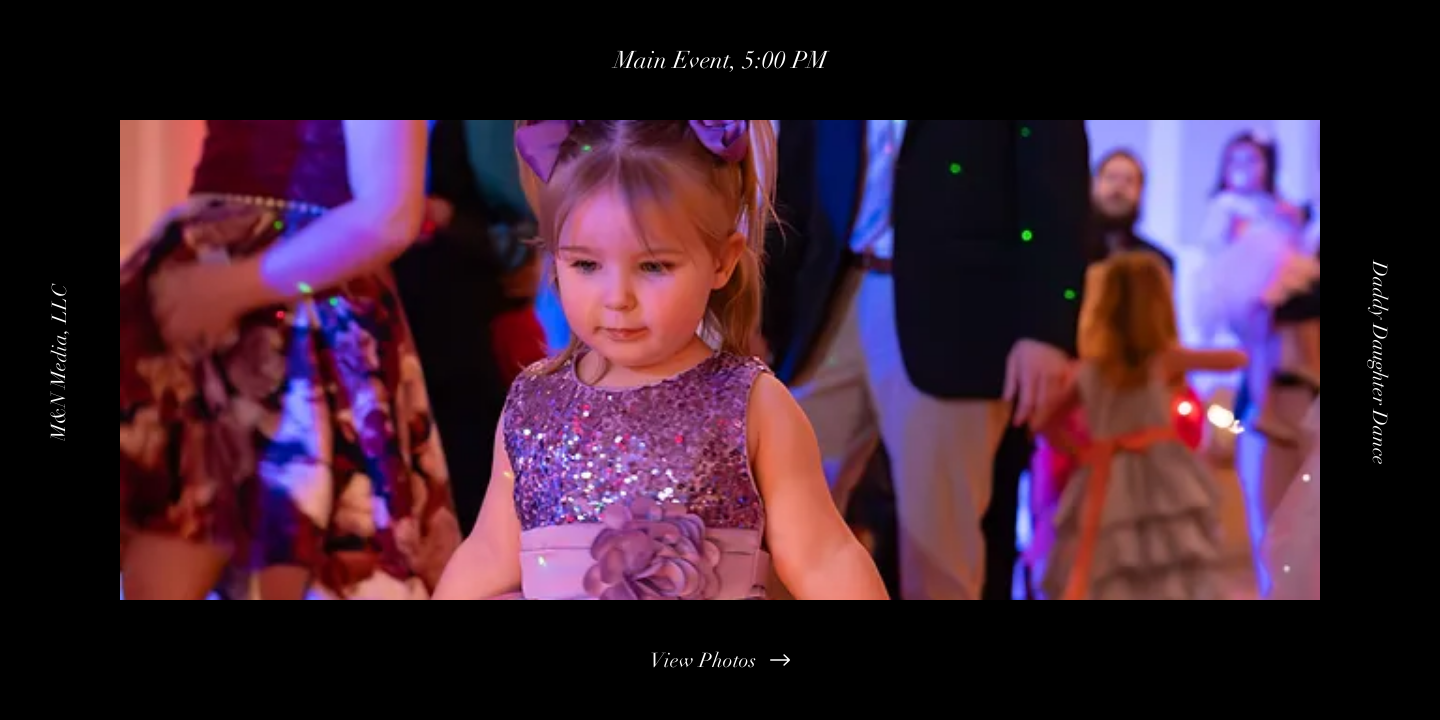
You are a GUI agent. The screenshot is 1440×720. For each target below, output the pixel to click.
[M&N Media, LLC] (58, 360)
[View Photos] (720, 660)
